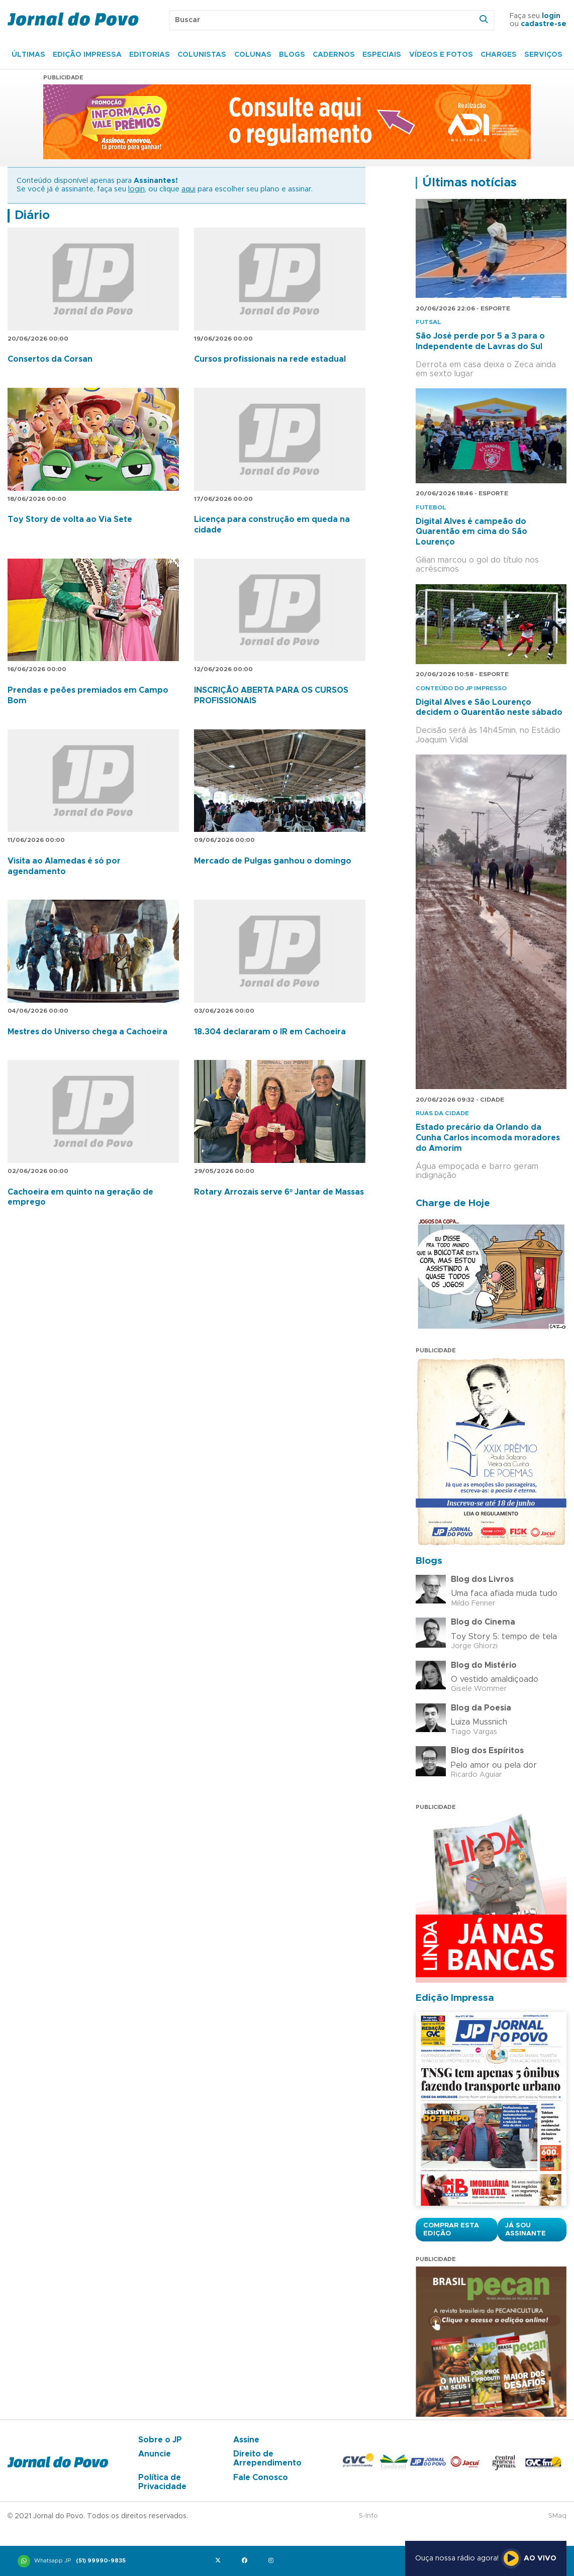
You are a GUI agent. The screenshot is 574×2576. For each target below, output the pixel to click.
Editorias (149, 54)
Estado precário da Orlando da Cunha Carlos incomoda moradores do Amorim (488, 1137)
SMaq (557, 2516)
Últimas (28, 54)
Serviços (543, 54)
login (551, 16)
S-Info (368, 2516)
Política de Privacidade (162, 2482)
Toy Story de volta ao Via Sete (70, 519)
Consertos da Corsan (50, 359)
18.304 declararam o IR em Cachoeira (270, 1032)
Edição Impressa (87, 54)
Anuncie (154, 2454)
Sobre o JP (160, 2440)
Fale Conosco (260, 2478)
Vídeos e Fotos (441, 54)
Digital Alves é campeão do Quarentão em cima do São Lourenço (471, 532)
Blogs (292, 54)
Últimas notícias (469, 183)
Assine (246, 2440)
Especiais (381, 54)
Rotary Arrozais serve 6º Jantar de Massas (279, 1192)
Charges (499, 54)
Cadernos (334, 54)
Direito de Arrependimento (267, 2458)
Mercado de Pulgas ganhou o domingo (272, 861)
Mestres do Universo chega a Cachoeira (87, 1032)
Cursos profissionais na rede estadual (270, 359)
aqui (188, 189)
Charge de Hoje (453, 1203)
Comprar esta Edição (451, 2229)
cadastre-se (543, 24)
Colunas (252, 54)
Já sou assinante (525, 2229)
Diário (32, 215)
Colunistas (201, 54)
